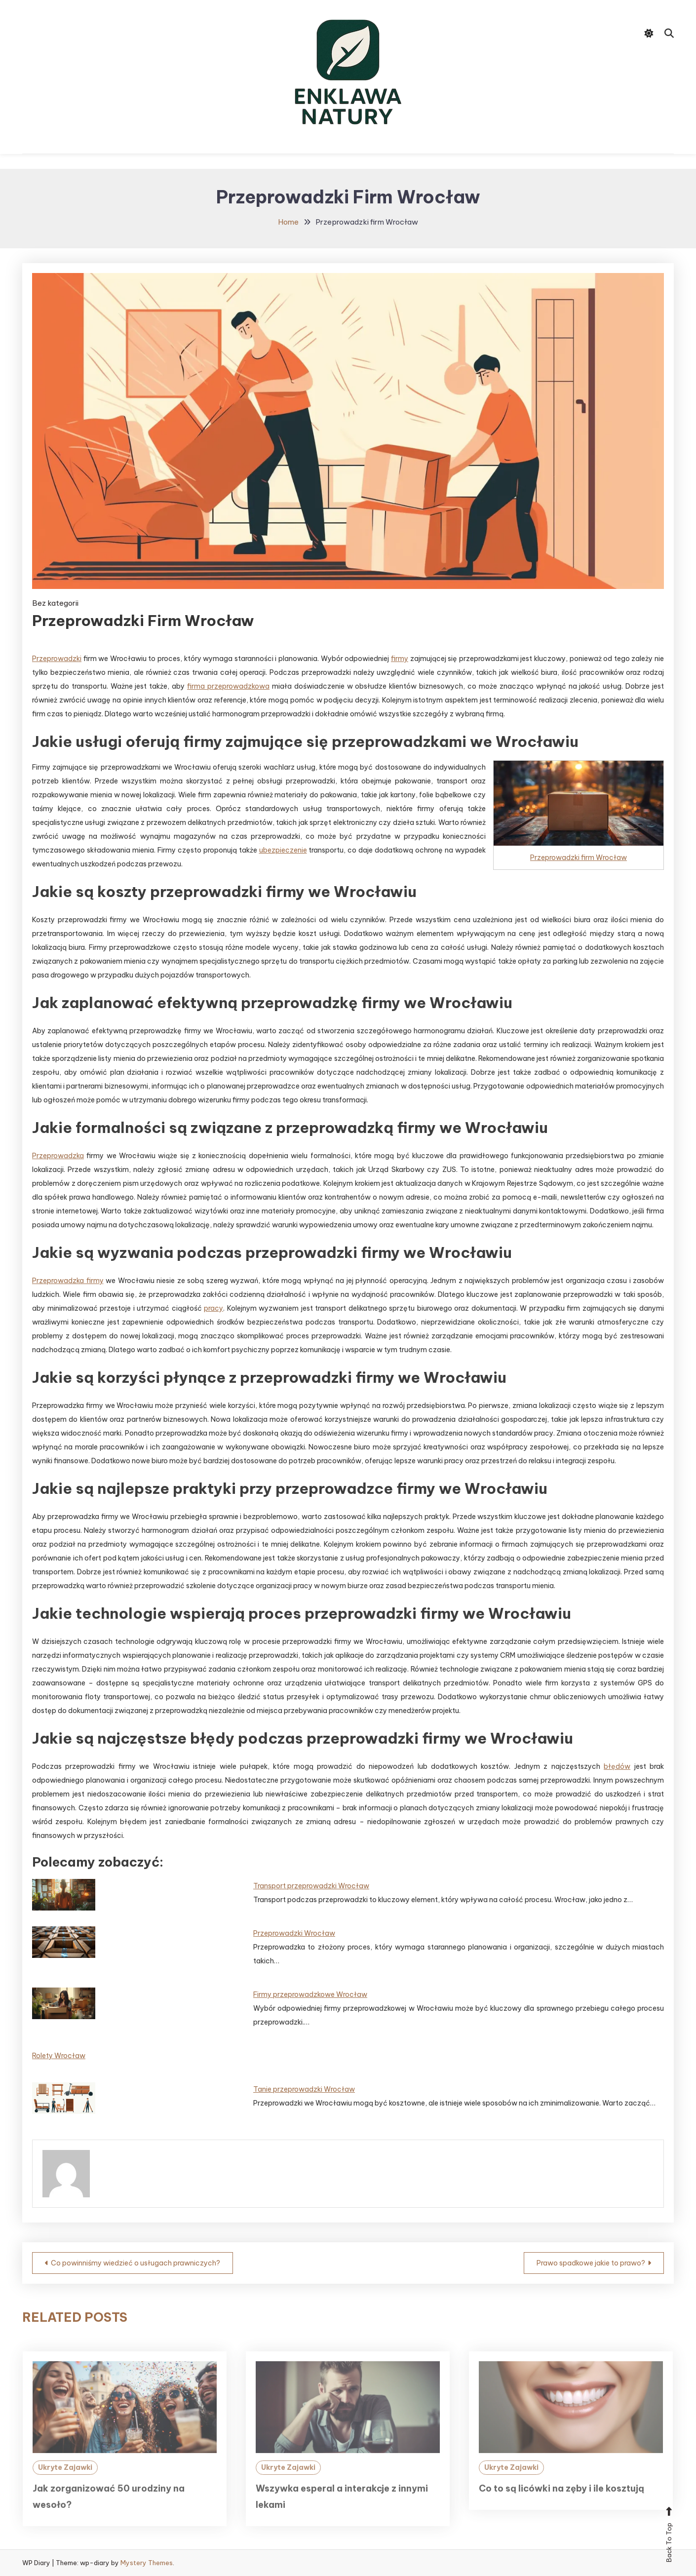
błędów (617, 1766)
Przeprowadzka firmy (68, 1280)
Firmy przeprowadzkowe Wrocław (310, 1994)
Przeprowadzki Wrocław (294, 1933)
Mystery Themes (146, 2563)
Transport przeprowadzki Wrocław (311, 1885)
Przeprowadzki (56, 658)
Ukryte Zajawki (65, 2488)
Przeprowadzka (58, 1155)
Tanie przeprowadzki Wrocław (304, 2089)
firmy (399, 658)
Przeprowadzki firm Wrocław (578, 857)
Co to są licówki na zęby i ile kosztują (561, 2509)
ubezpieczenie (283, 850)
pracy (213, 1308)
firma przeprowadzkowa (228, 686)
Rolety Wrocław (58, 2055)
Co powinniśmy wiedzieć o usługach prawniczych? (135, 2263)
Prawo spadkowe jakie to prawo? (591, 2263)
